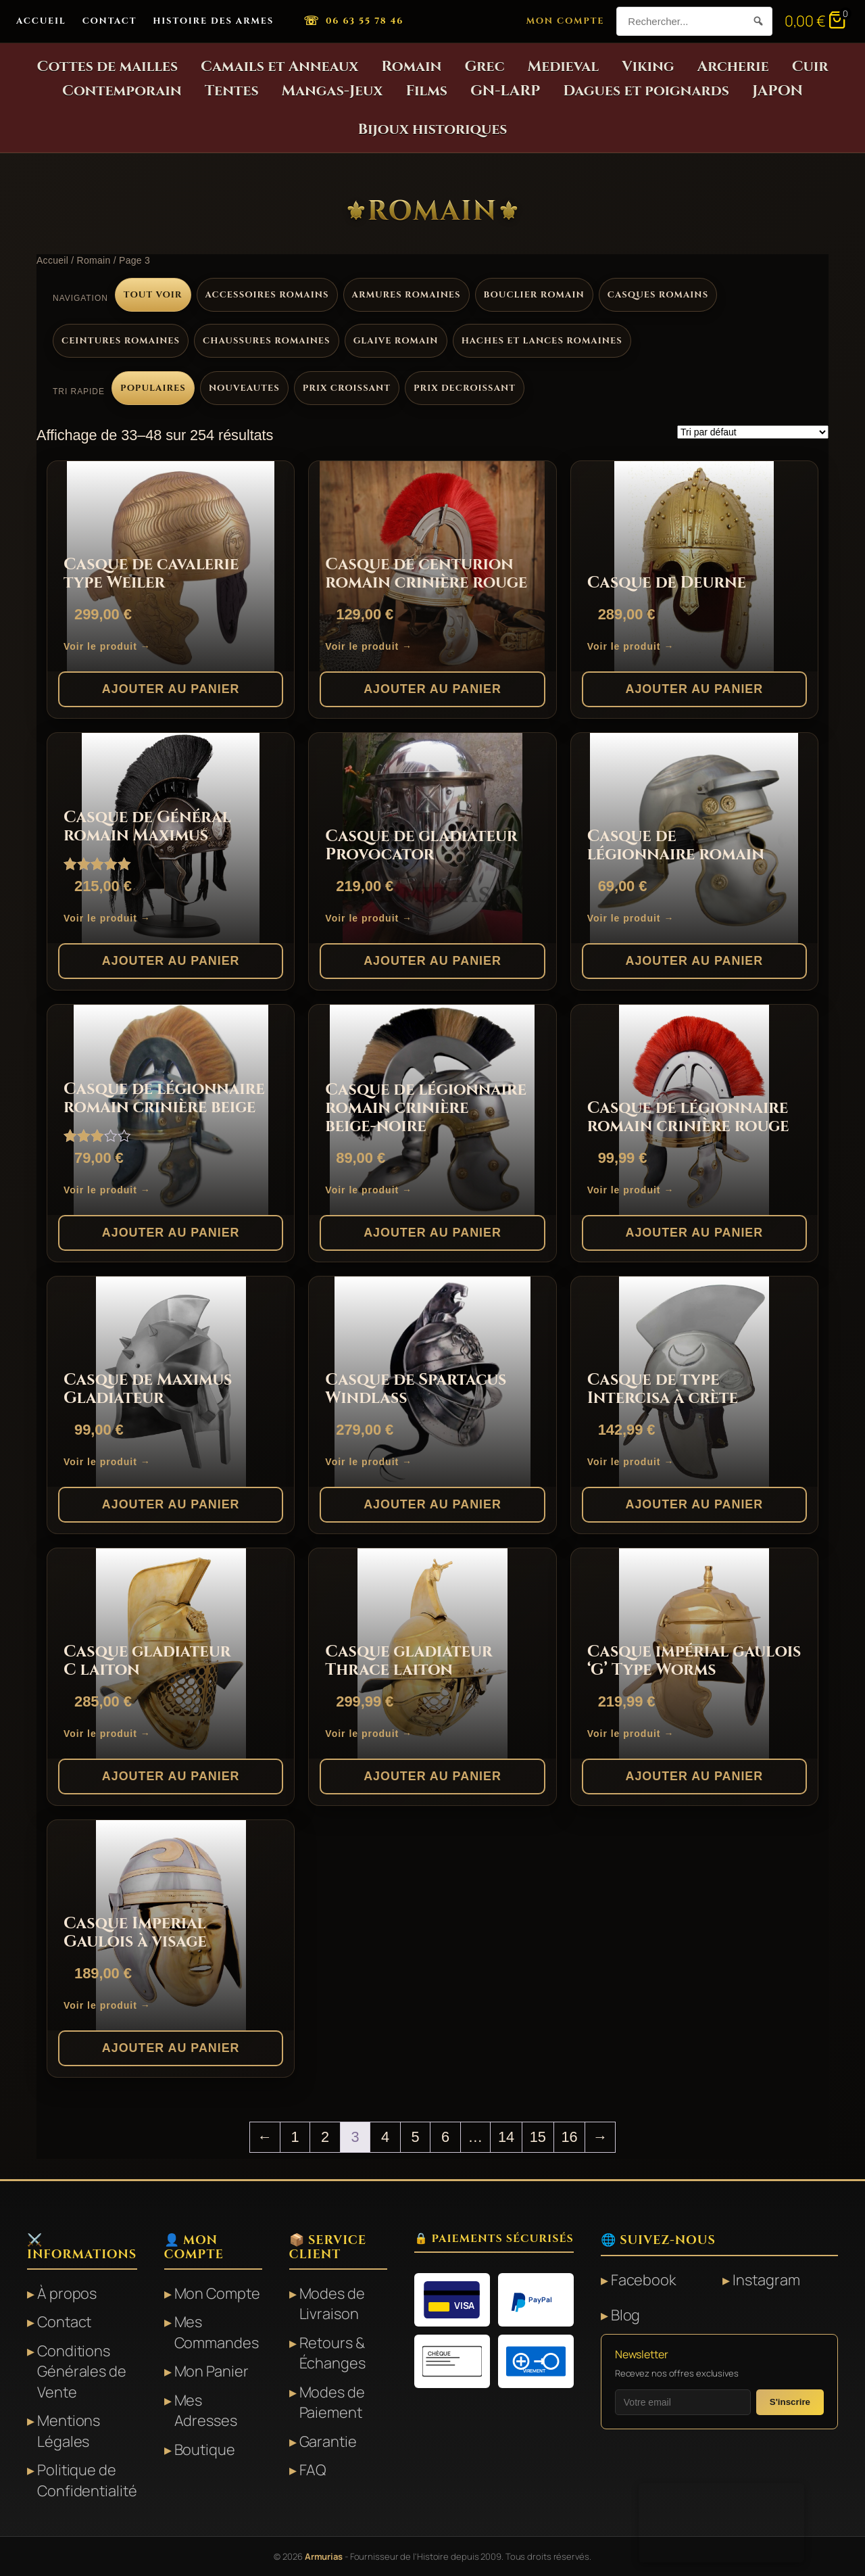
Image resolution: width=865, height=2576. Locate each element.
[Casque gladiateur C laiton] (170, 1653)
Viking (648, 66)
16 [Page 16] (570, 2136)
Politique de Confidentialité (87, 2480)
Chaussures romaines (266, 341)
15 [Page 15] (538, 2136)
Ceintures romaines (120, 341)
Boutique (204, 2449)
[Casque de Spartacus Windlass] (432, 1382)
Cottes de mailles (107, 66)
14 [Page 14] (506, 2136)
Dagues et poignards (646, 91)
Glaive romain (396, 341)
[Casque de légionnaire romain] (694, 838)
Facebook (643, 2280)
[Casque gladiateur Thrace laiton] (432, 1653)
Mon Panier (211, 2371)
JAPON (777, 91)
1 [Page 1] (295, 2136)
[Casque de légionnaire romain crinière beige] (170, 1110)
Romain (411, 66)
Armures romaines (406, 295)
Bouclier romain (534, 295)
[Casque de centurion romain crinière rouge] (432, 566)
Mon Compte (565, 21)
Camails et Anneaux (279, 66)
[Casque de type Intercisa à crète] (694, 1382)
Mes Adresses (205, 2410)
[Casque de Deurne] (694, 566)
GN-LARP (505, 91)
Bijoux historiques (433, 129)
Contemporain (122, 91)
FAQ (313, 2470)
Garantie (328, 2441)
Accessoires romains (267, 295)
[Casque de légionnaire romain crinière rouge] (694, 1110)
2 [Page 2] (325, 2136)
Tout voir (153, 295)
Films (426, 91)
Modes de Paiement (332, 2402)
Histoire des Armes (213, 21)
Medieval (563, 66)
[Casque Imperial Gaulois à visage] (170, 1925)
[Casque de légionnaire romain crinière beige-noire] (432, 1110)
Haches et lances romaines (542, 341)
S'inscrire (790, 2402)
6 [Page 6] (445, 2136)
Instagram (766, 2280)
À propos (67, 2293)
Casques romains (658, 295)
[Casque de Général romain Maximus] (170, 838)
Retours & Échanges (332, 2353)
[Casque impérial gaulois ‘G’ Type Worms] (694, 1653)
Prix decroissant (465, 388)
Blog (626, 2315)
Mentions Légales (68, 2430)
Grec (484, 66)
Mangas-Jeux (332, 91)
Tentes (232, 91)
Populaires (153, 388)
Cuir (810, 66)
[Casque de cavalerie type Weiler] (170, 566)
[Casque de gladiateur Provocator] (432, 838)
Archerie (733, 66)
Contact (109, 21)
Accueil (41, 21)
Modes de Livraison (332, 2303)
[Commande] (753, 432)
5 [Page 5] (415, 2136)
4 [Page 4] (385, 2136)
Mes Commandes (216, 2332)
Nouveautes (244, 388)
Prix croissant (347, 388)
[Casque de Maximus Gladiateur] (170, 1382)
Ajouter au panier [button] (171, 689)
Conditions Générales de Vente (81, 2371)
